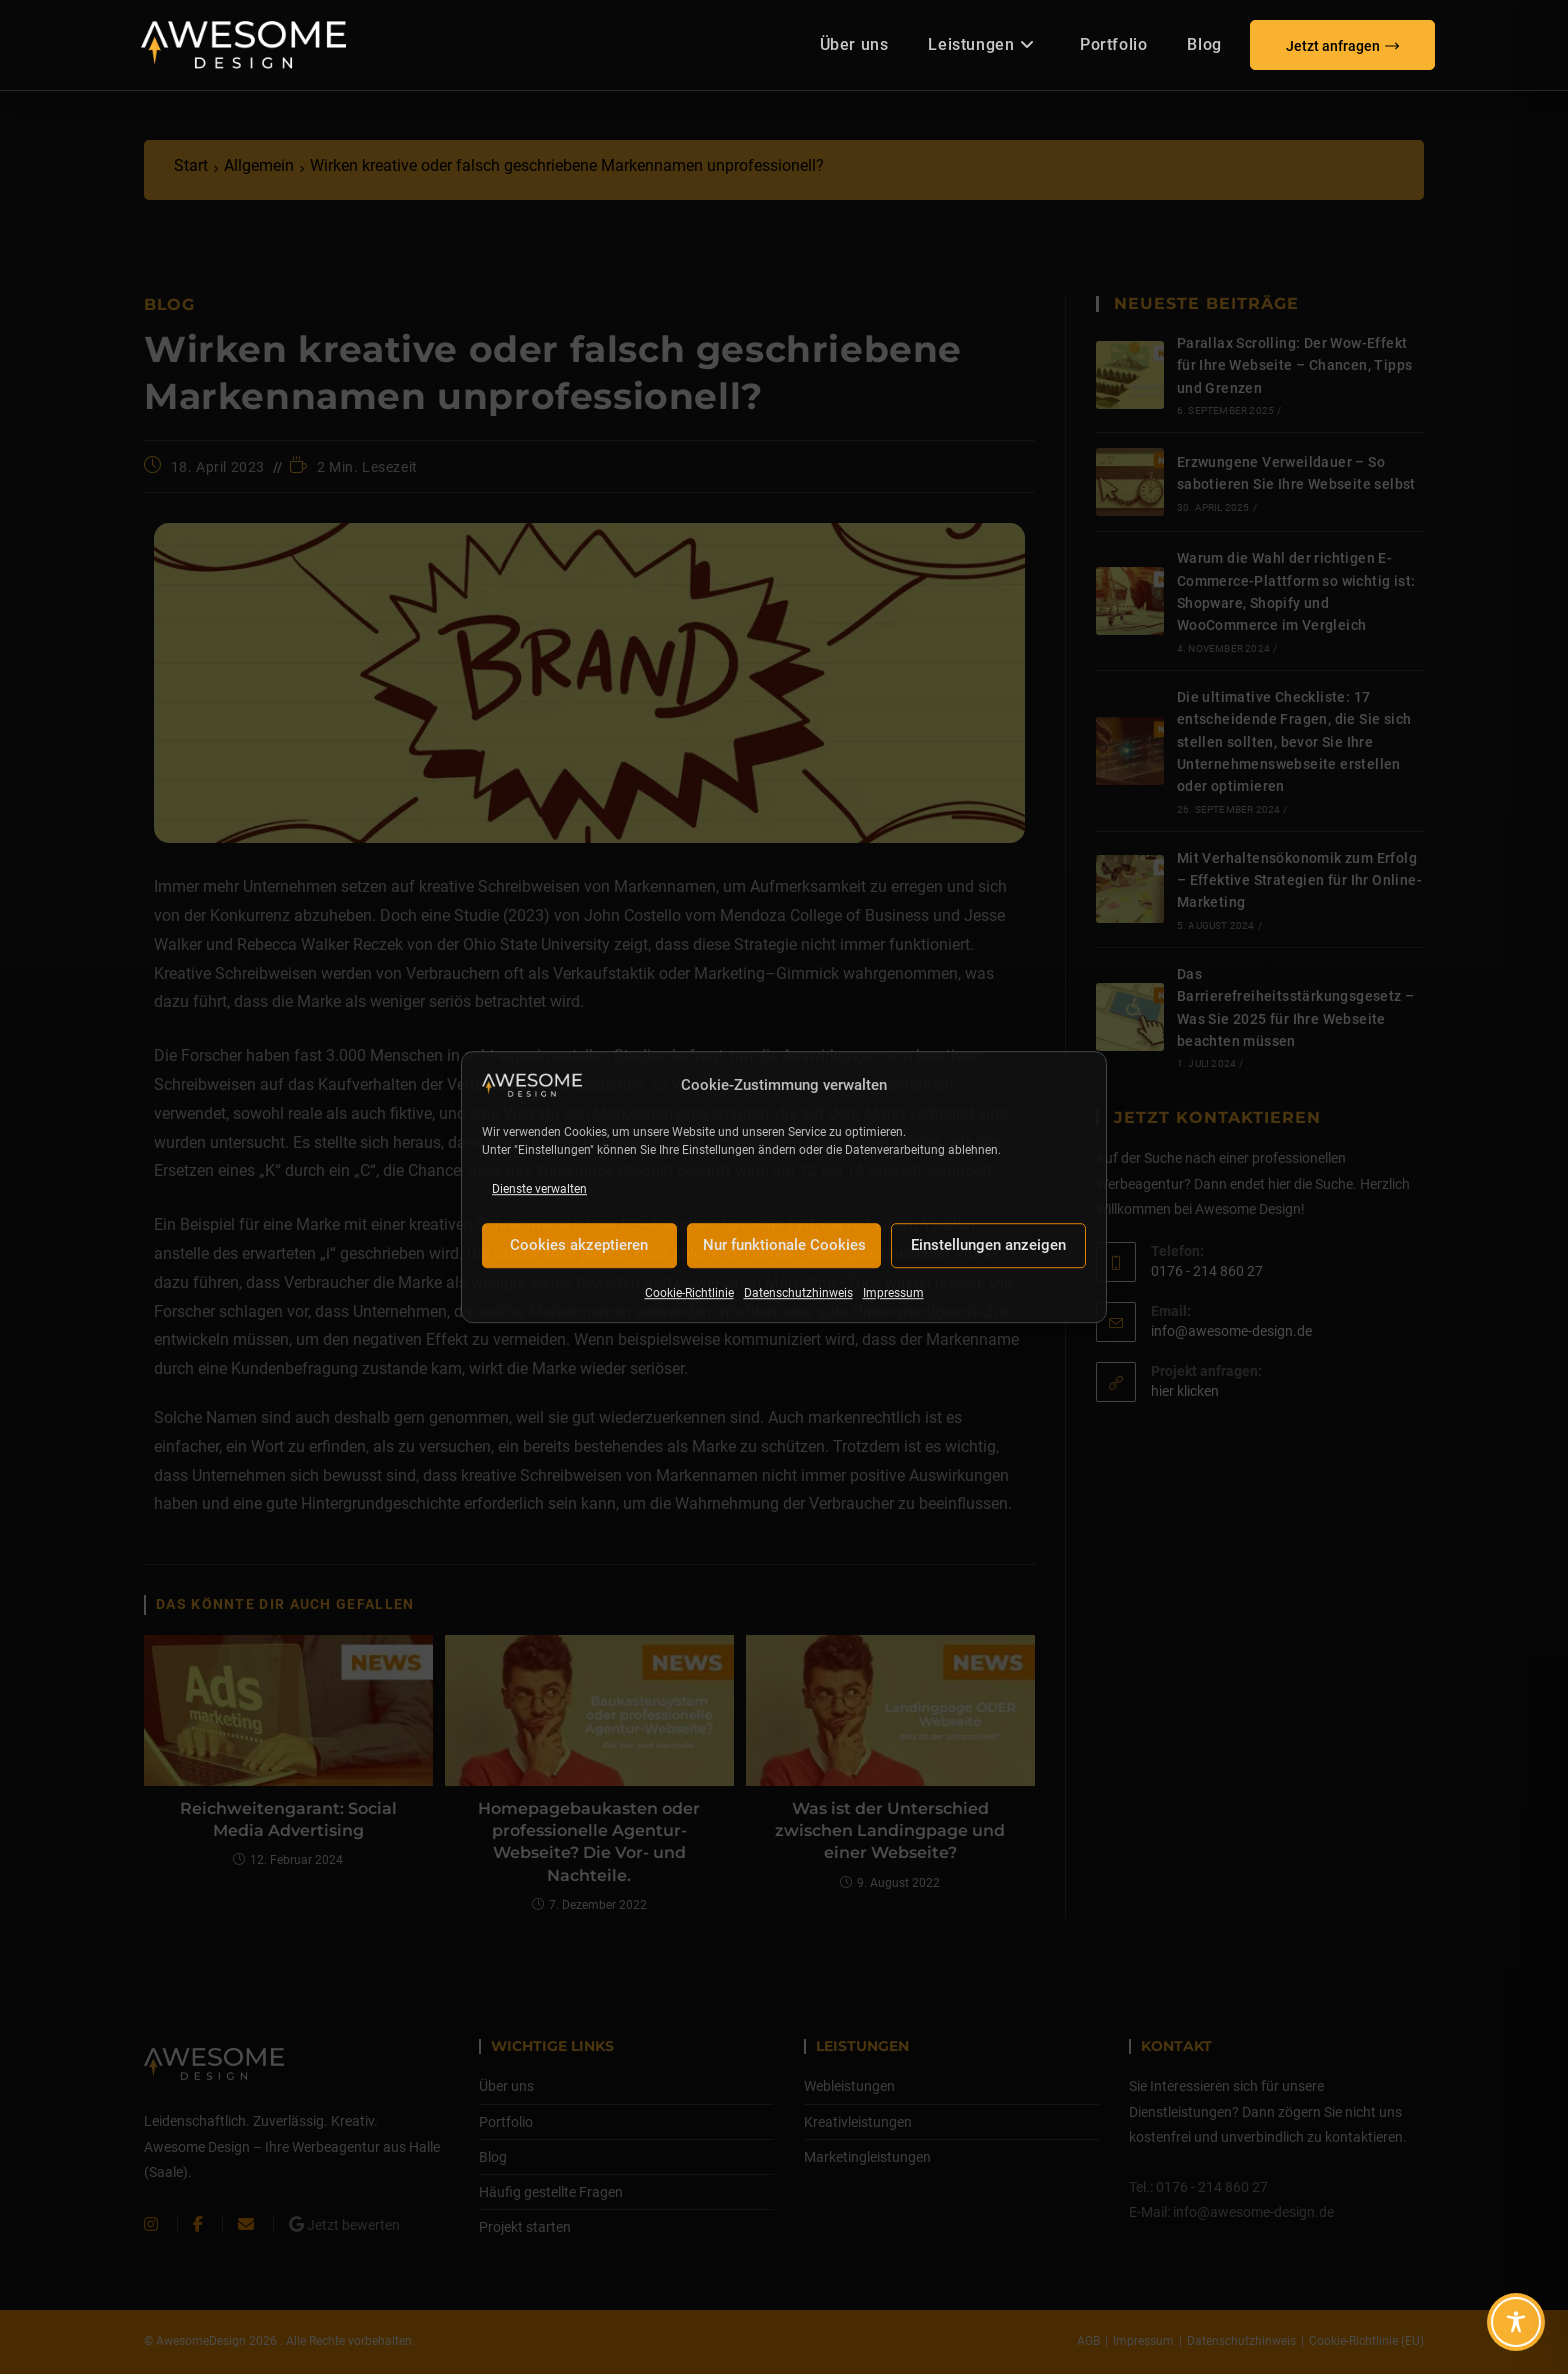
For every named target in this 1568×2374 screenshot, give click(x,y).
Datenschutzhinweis (798, 1293)
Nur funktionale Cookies (784, 1246)
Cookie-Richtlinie (689, 1293)
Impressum (893, 1293)
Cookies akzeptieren (579, 1246)
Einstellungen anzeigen (988, 1246)
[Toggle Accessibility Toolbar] (1516, 2322)
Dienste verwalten (539, 1189)
